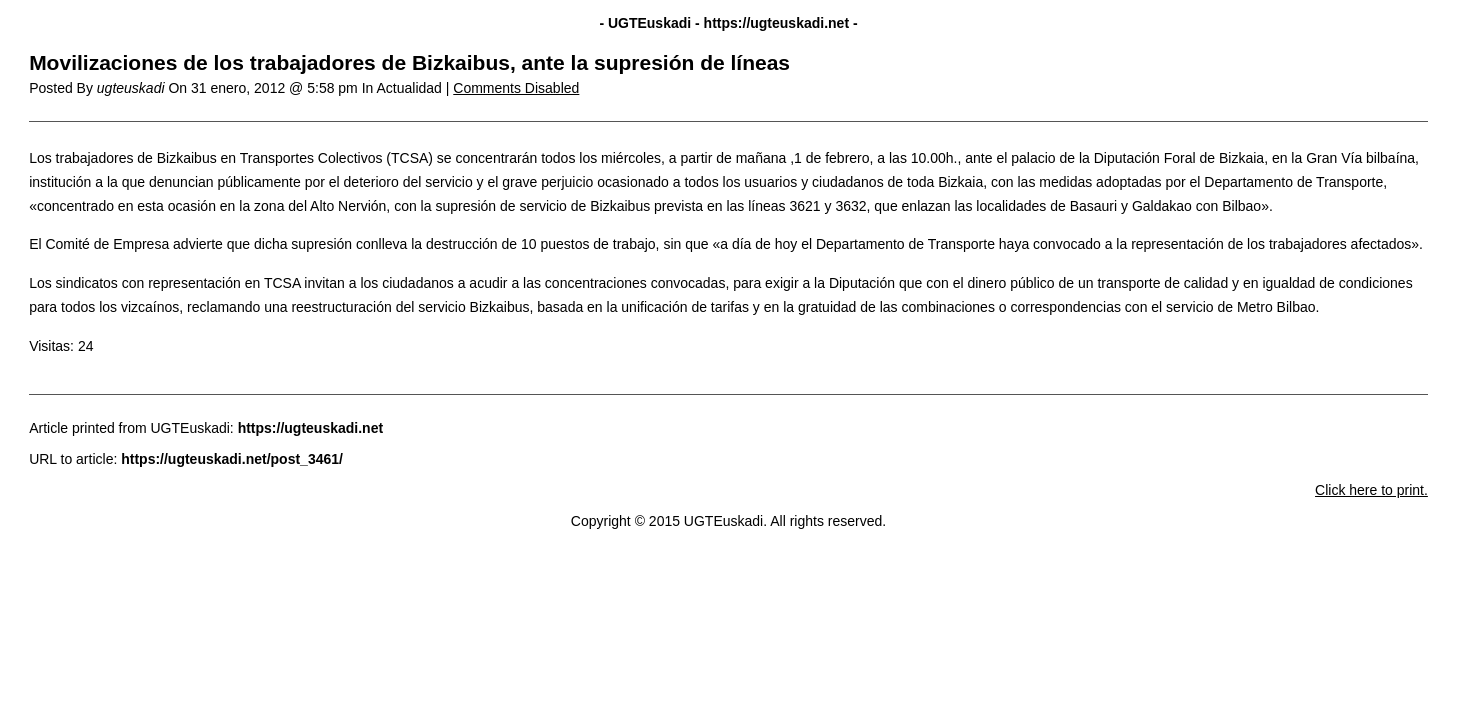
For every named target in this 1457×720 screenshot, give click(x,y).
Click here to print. (1371, 490)
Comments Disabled (516, 88)
